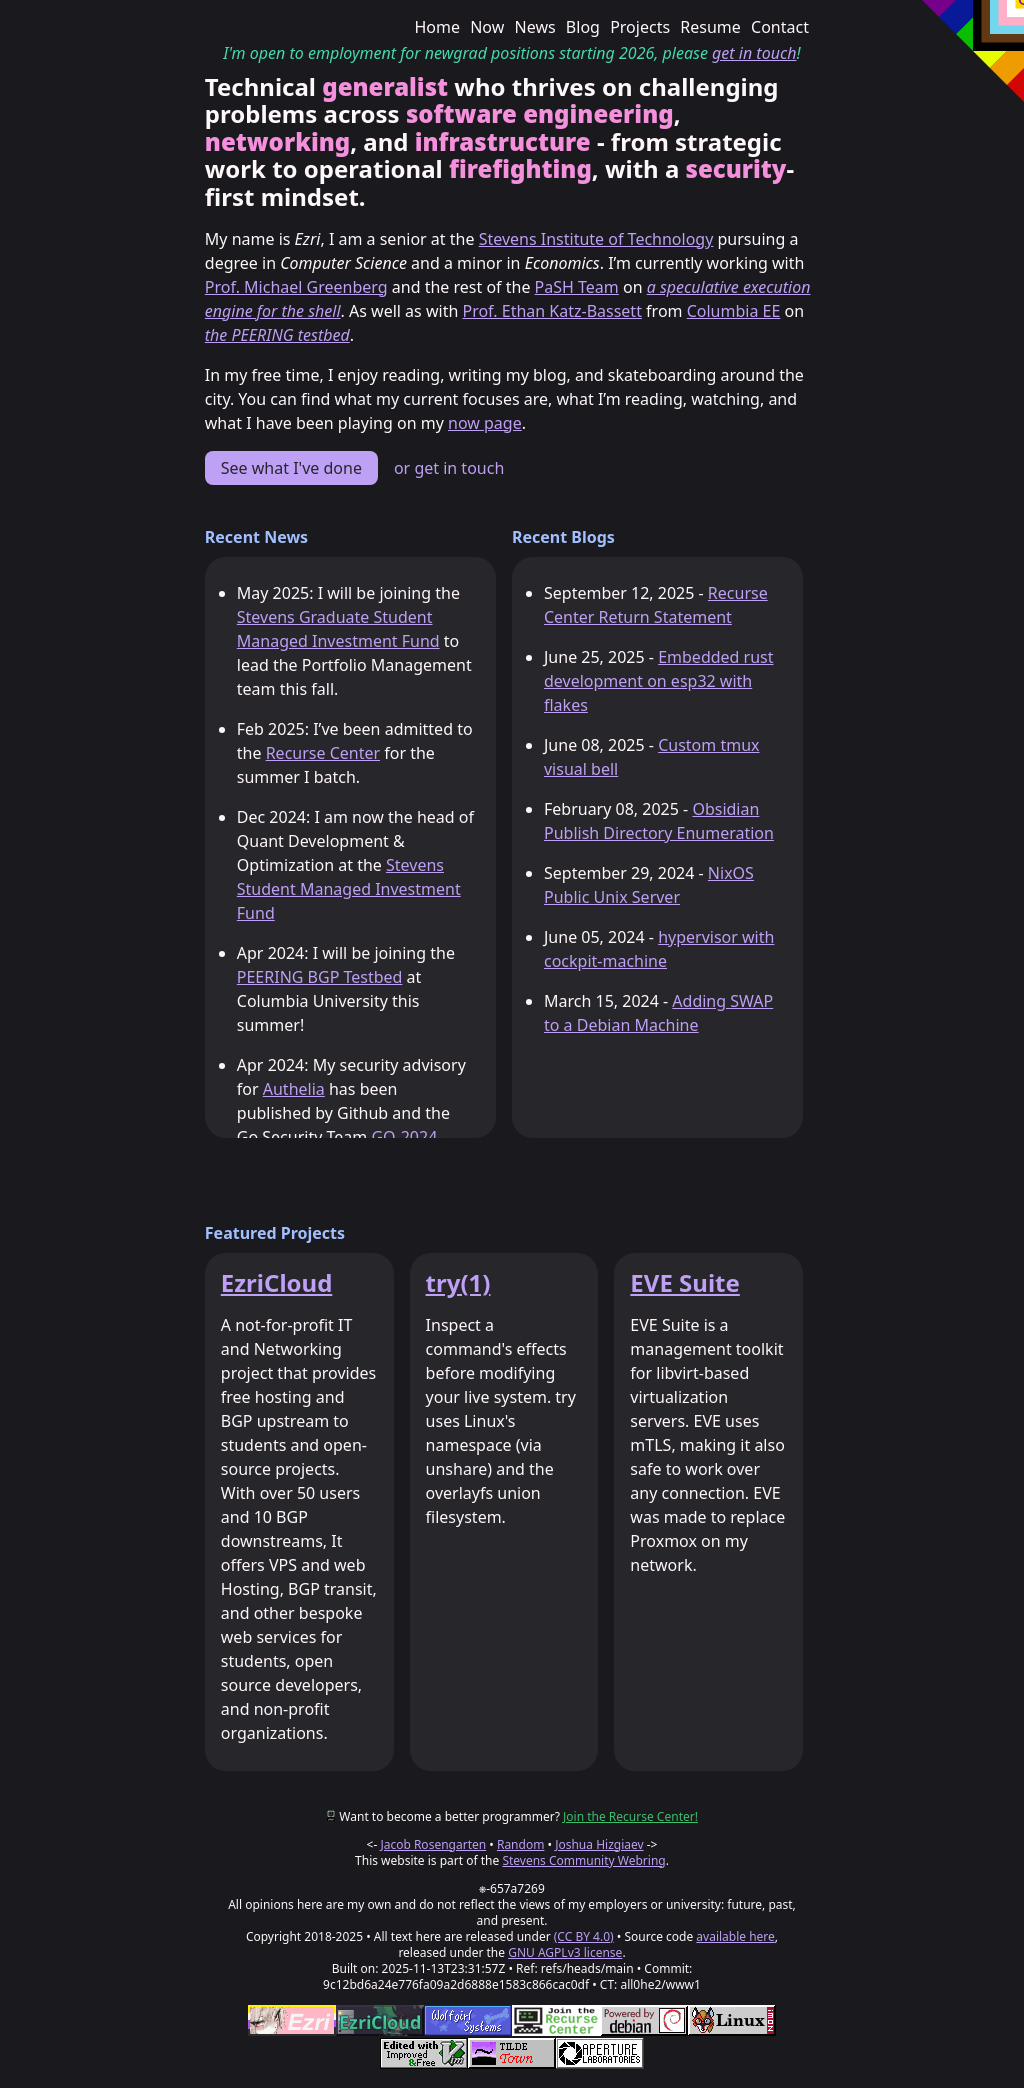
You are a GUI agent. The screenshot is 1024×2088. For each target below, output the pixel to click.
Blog (583, 27)
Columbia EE (734, 311)
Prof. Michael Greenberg (296, 287)
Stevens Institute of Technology (596, 239)
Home (437, 27)
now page (485, 423)
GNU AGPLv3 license (565, 1952)
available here (735, 1936)
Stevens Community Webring (583, 1860)
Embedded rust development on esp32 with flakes (659, 681)
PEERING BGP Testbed (320, 977)
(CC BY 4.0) (584, 1936)
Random (520, 1844)
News (535, 27)
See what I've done (291, 468)
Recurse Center (323, 753)
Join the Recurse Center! (630, 1816)
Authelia (294, 1089)
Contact (780, 27)
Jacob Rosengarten (433, 1844)
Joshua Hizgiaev (599, 1844)
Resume (710, 27)
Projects (640, 27)
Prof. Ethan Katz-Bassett (551, 311)
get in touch (754, 53)
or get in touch (449, 468)
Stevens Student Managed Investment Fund (349, 889)
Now (487, 27)
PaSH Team (577, 287)
